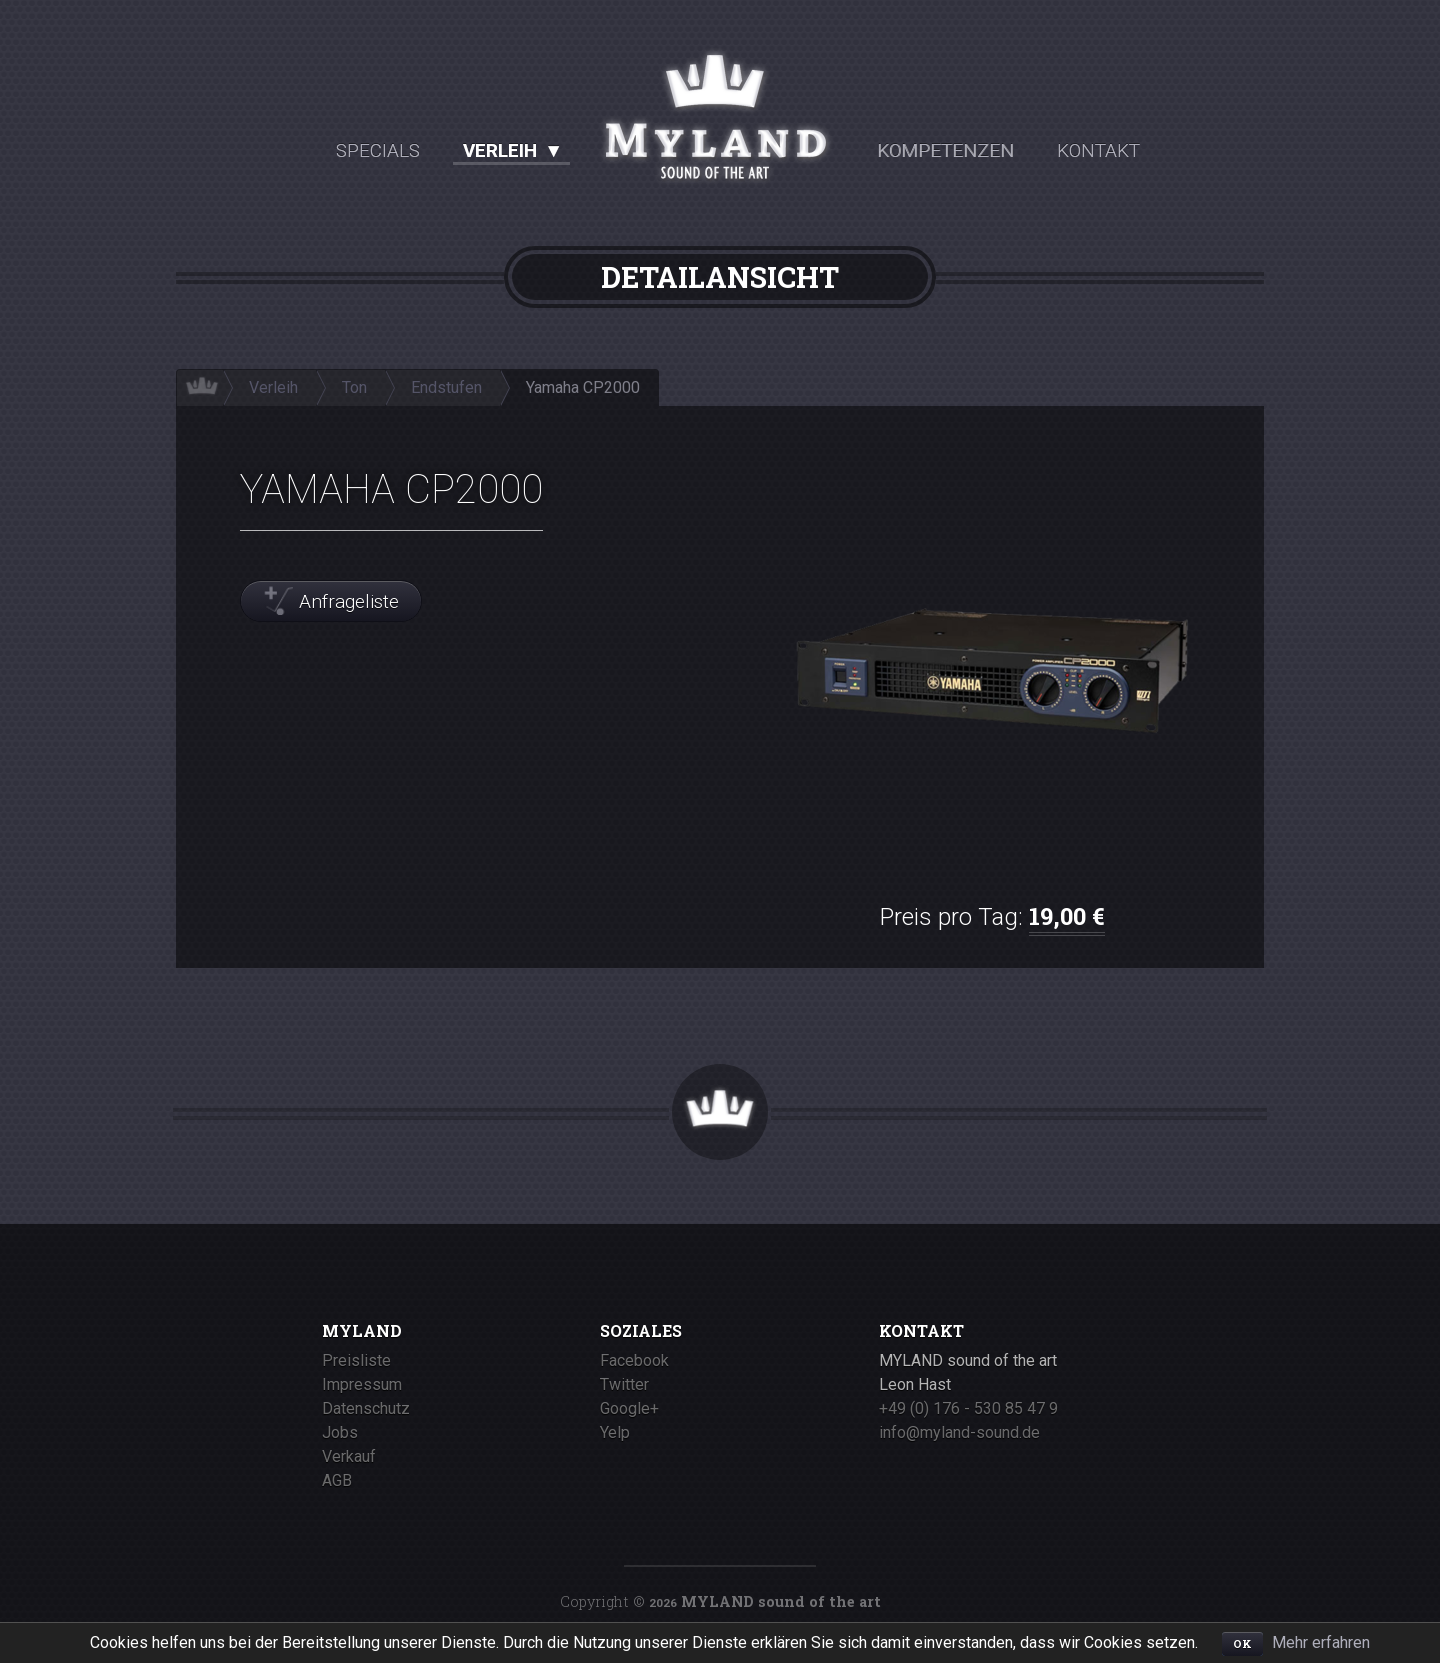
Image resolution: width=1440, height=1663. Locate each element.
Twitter (624, 1384)
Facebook (634, 1360)
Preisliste (356, 1360)
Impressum (362, 1384)
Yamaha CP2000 (583, 388)
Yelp (615, 1432)
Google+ (629, 1408)
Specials (378, 150)
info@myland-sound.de (959, 1432)
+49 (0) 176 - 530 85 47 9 (968, 1408)
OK (1242, 1643)
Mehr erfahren (1321, 1642)
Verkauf (349, 1456)
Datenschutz (366, 1408)
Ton (354, 388)
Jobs (340, 1432)
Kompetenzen (946, 150)
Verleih (501, 150)
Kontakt (1099, 150)
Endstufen (446, 388)
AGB (337, 1480)
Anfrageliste (349, 601)
